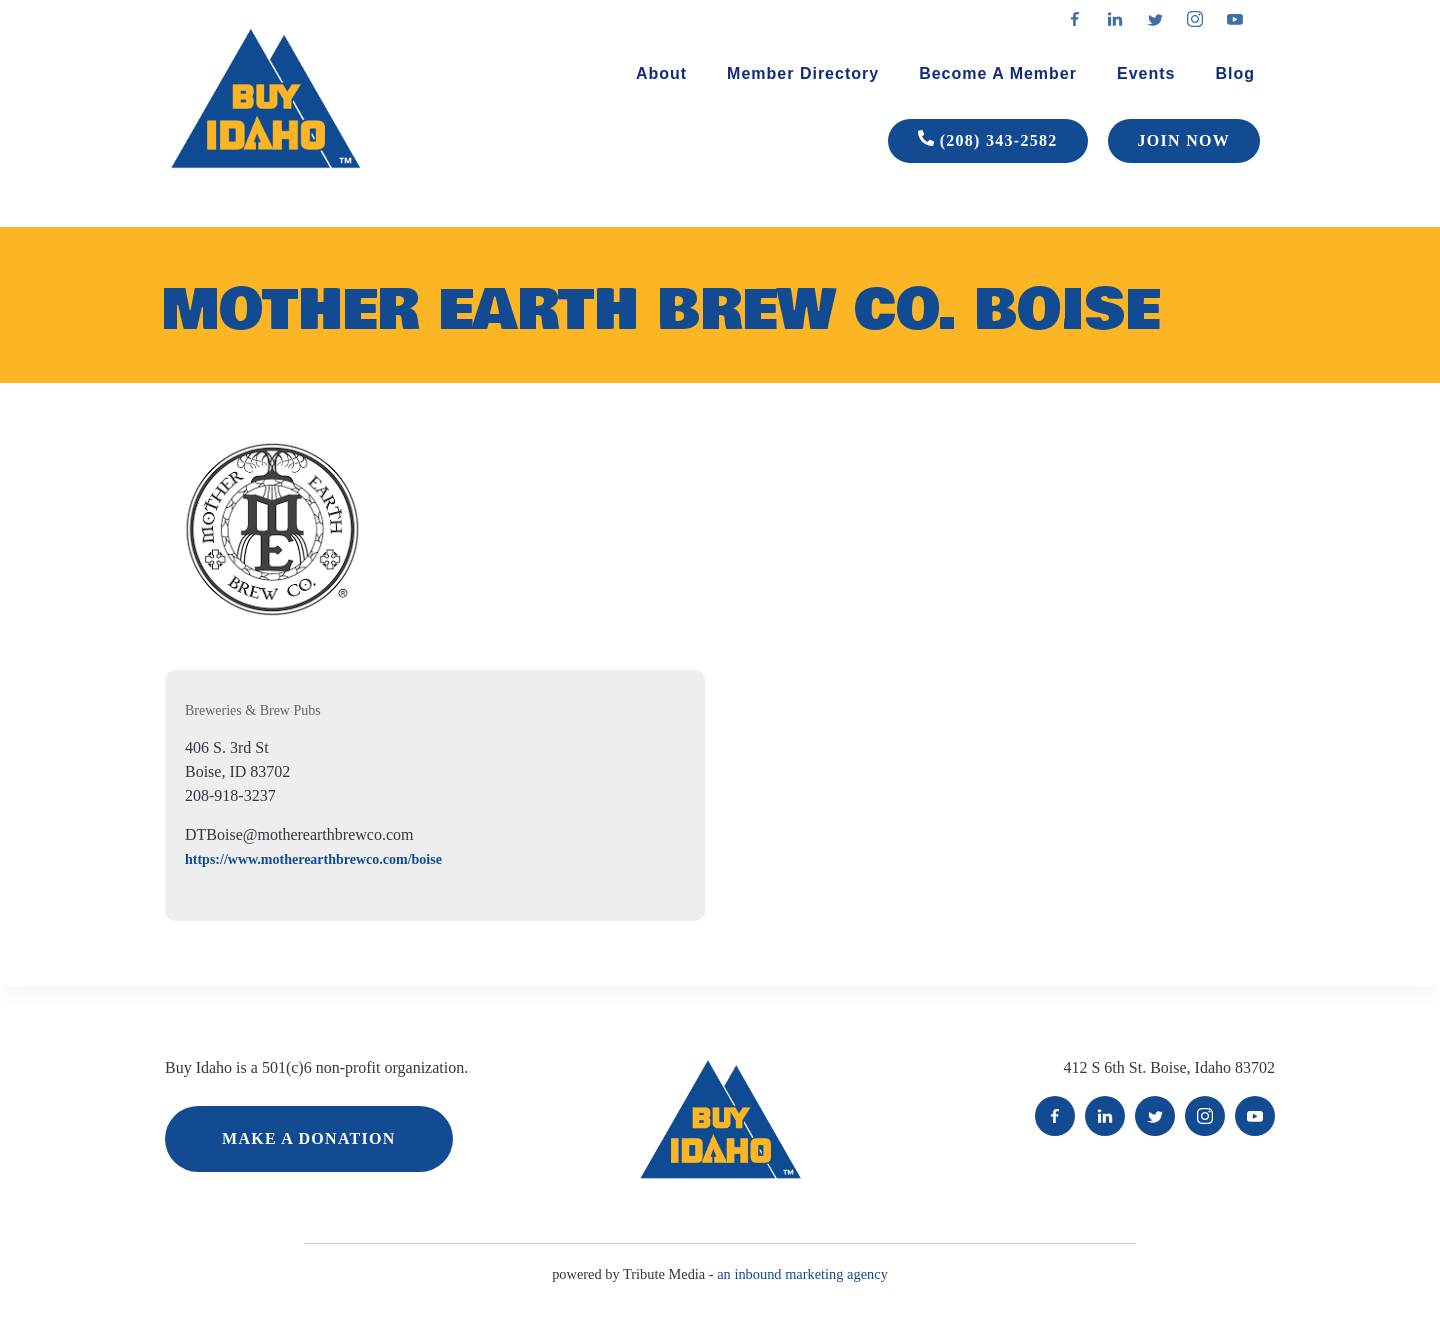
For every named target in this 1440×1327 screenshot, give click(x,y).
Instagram (1205, 1116)
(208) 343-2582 (988, 141)
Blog (1235, 73)
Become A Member (998, 73)
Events (1146, 73)
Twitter (1155, 1116)
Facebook (1055, 1116)
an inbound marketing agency (802, 1274)
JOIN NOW (1184, 140)
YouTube (1255, 1116)
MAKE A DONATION (309, 1138)
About (661, 73)
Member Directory (803, 73)
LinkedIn (1105, 1116)
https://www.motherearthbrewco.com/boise (313, 859)
